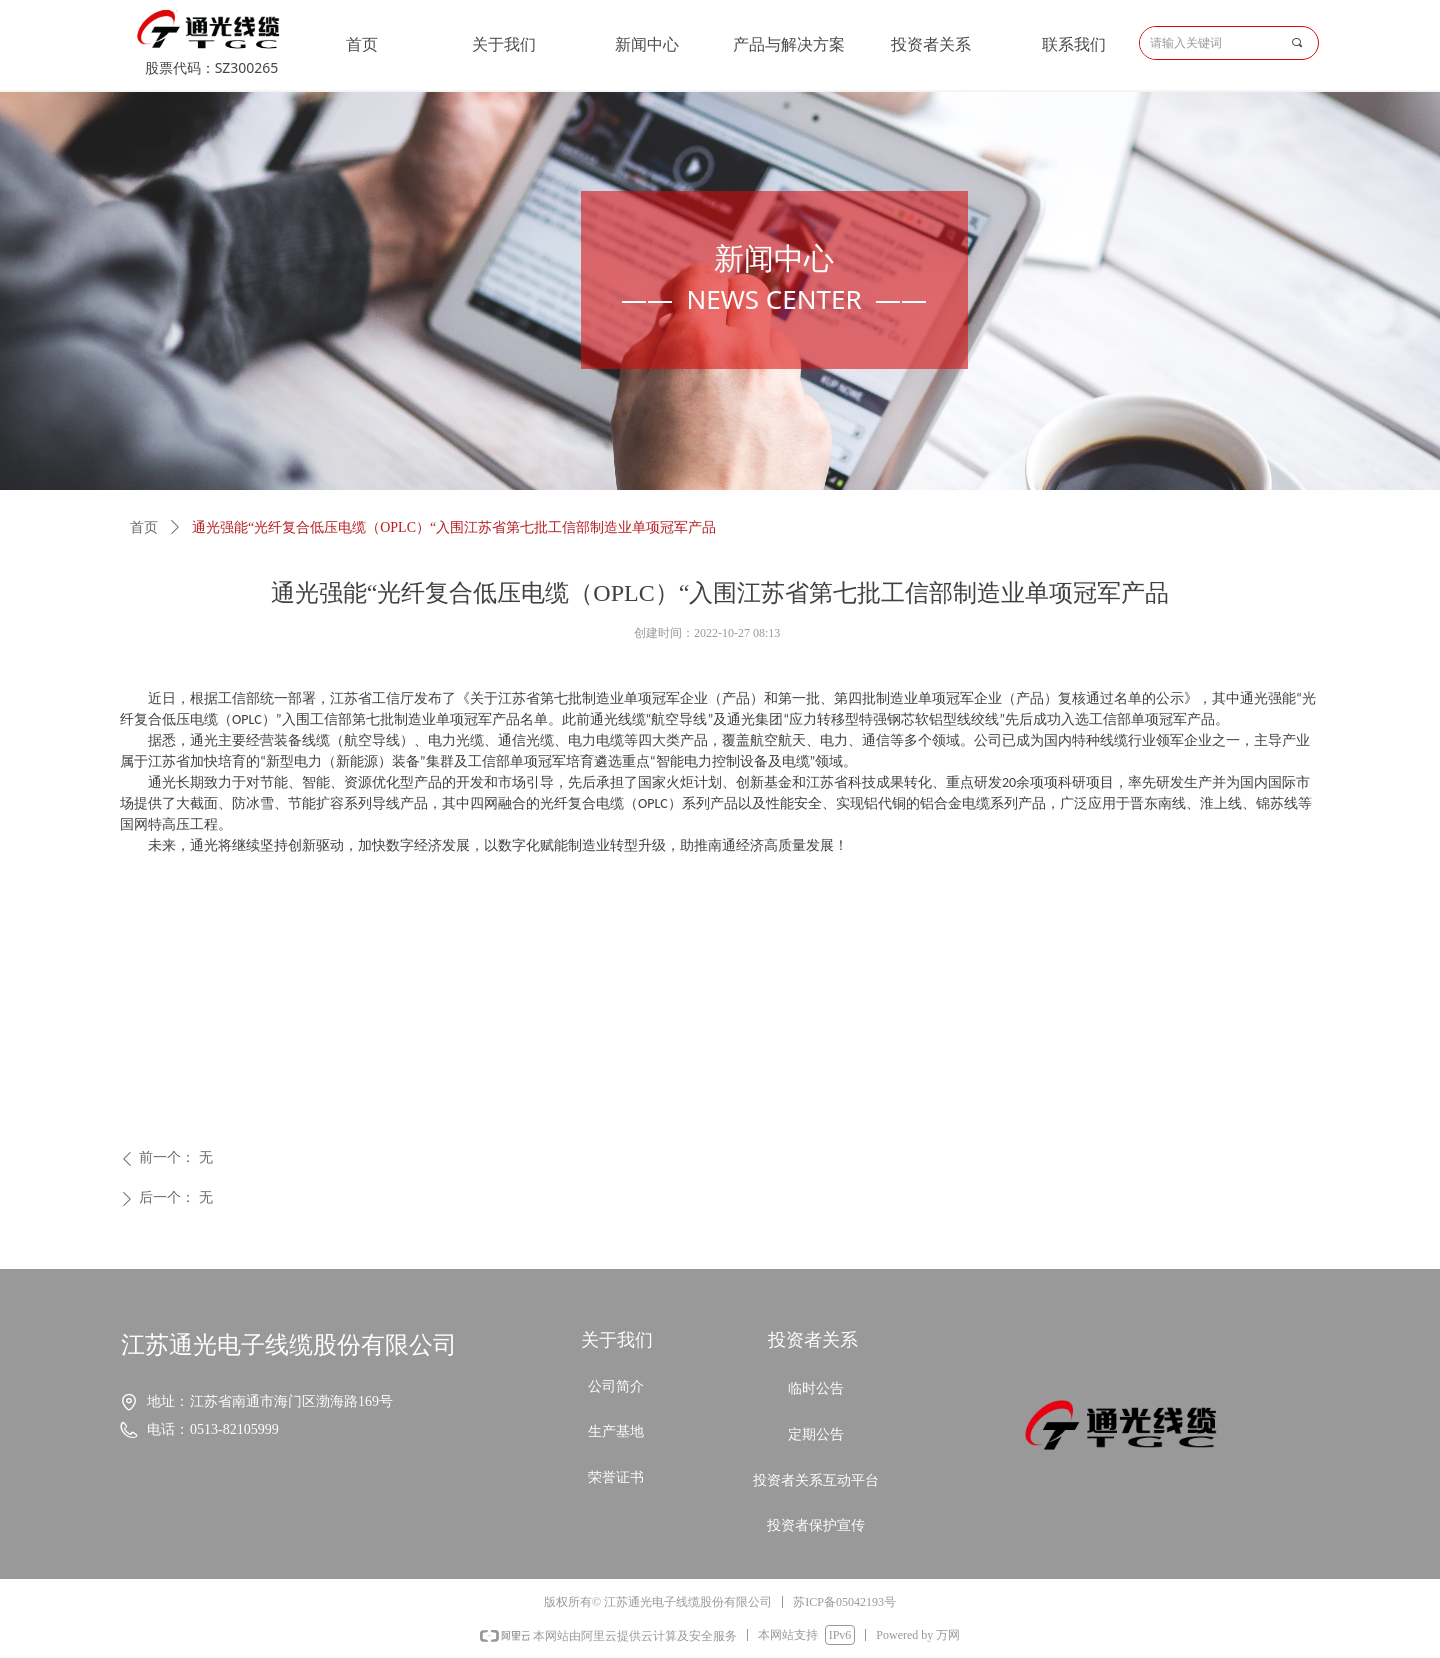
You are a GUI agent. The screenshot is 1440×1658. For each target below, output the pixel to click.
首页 (144, 527)
